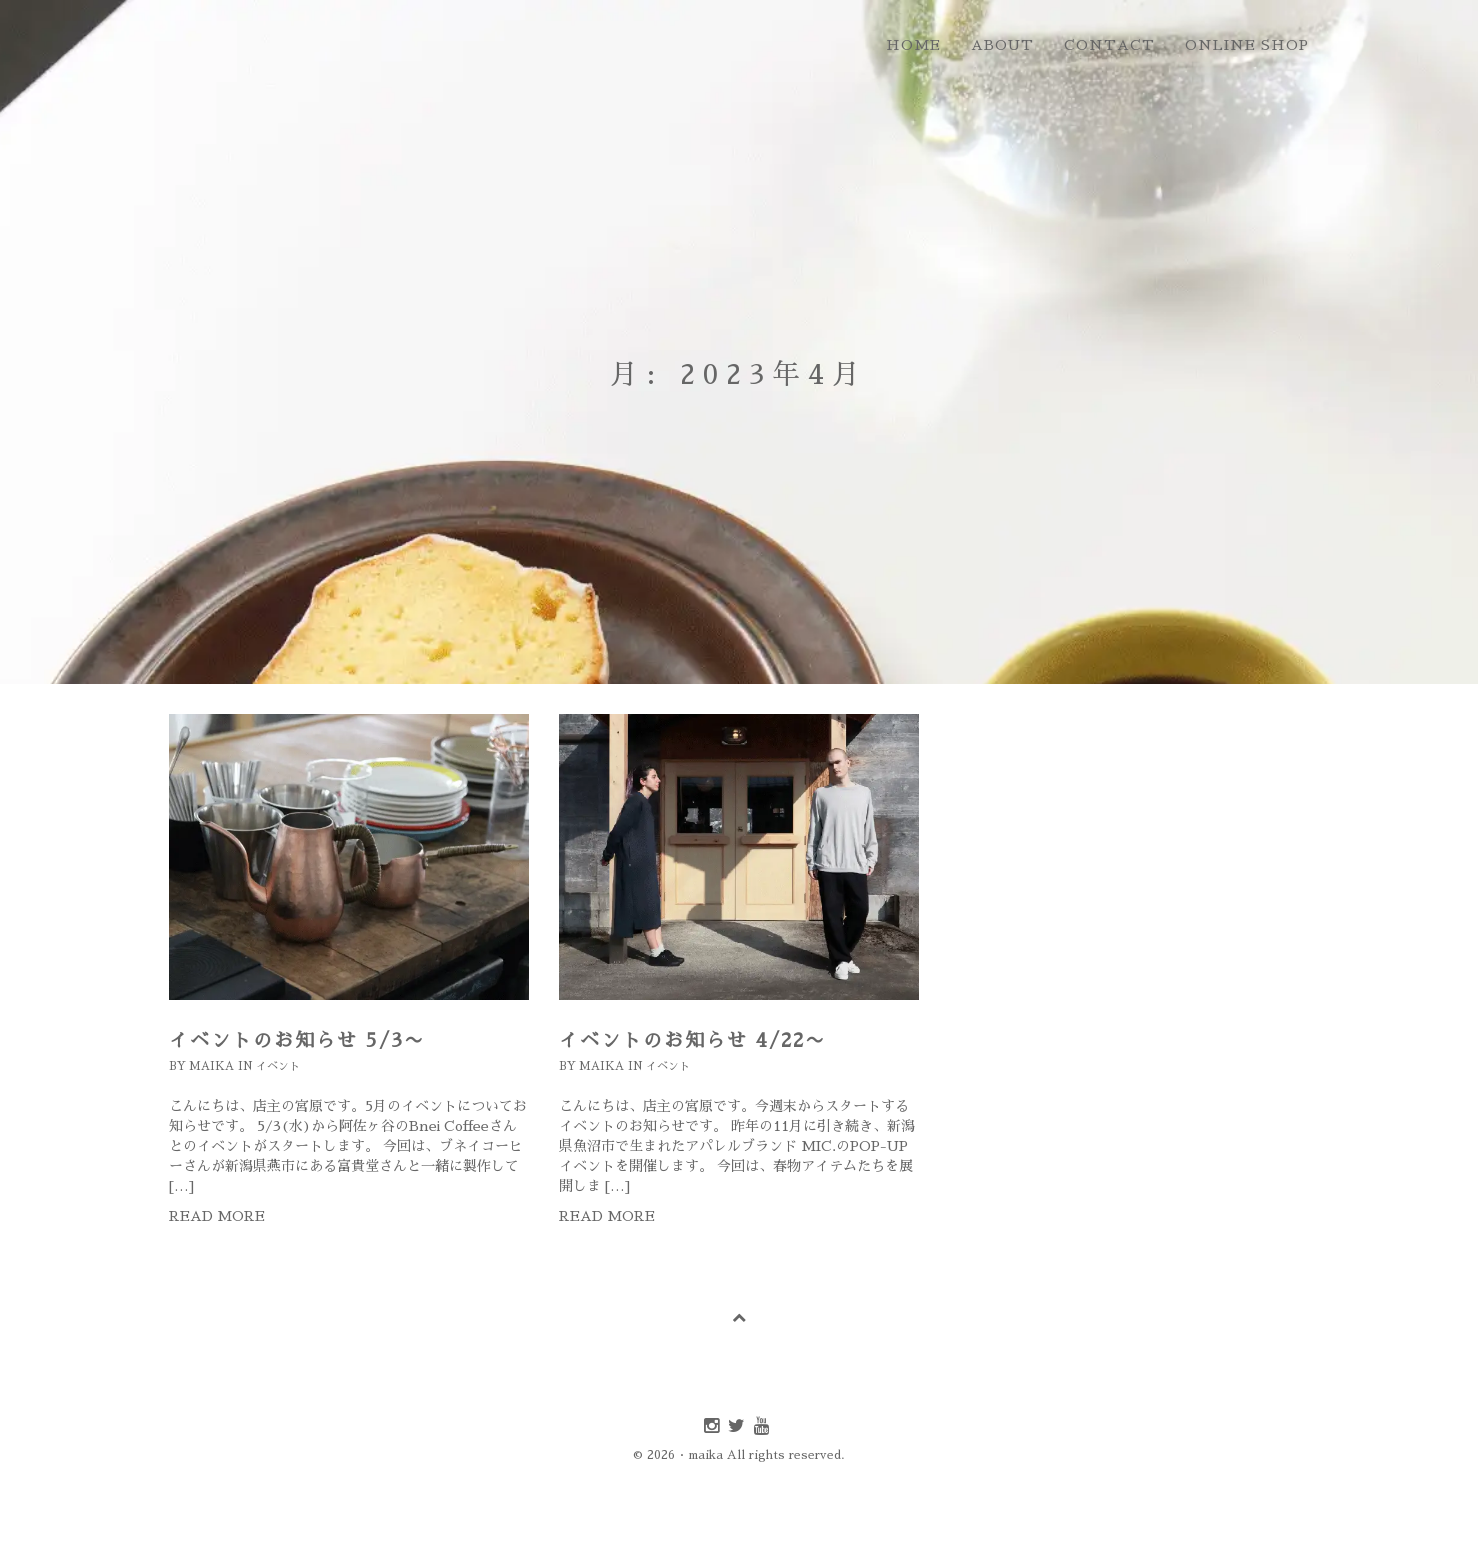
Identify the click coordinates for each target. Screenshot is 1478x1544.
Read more (217, 1216)
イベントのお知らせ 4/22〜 (692, 1040)
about (1002, 45)
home (913, 45)
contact (1109, 45)
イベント (278, 1066)
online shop (1247, 45)
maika (211, 1066)
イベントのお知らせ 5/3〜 (297, 1040)
